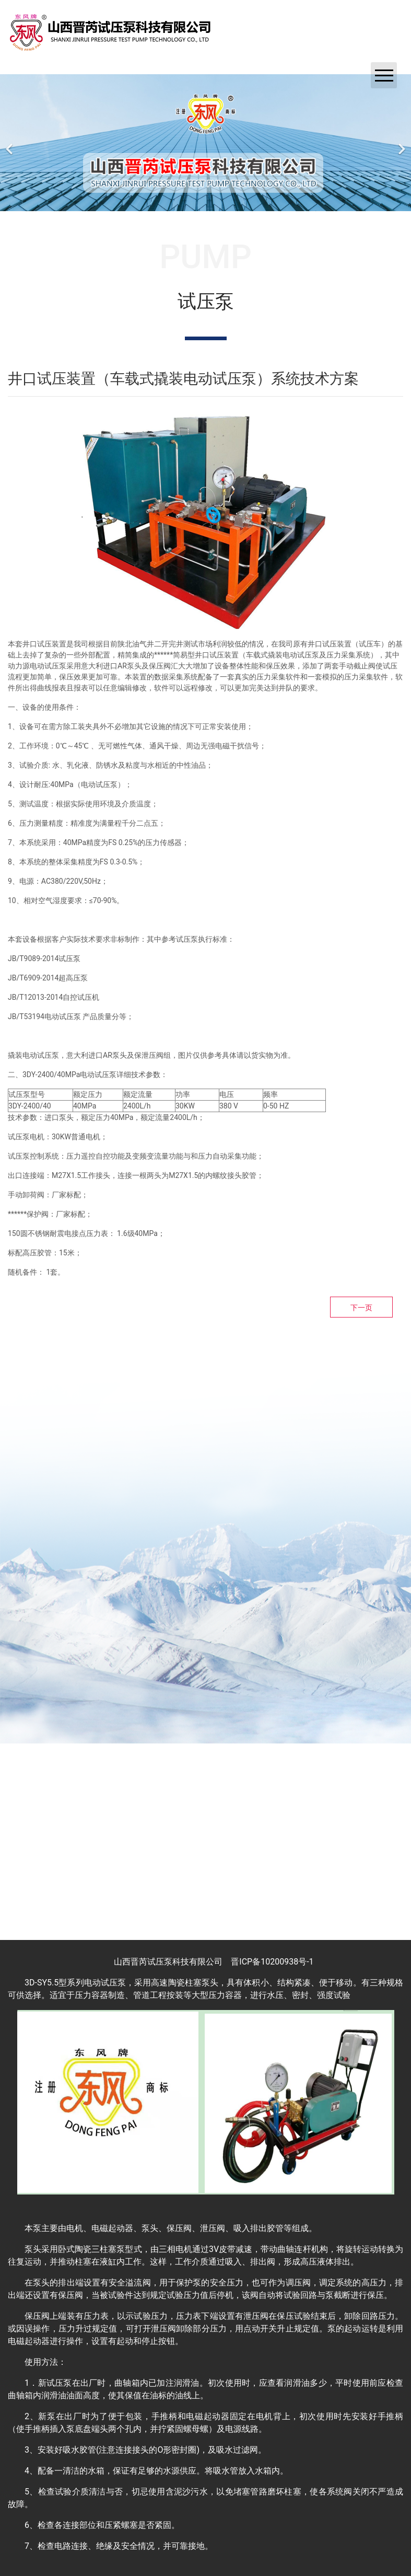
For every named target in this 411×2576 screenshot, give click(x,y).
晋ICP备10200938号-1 (272, 1962)
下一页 (361, 1307)
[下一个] (400, 142)
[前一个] (10, 142)
